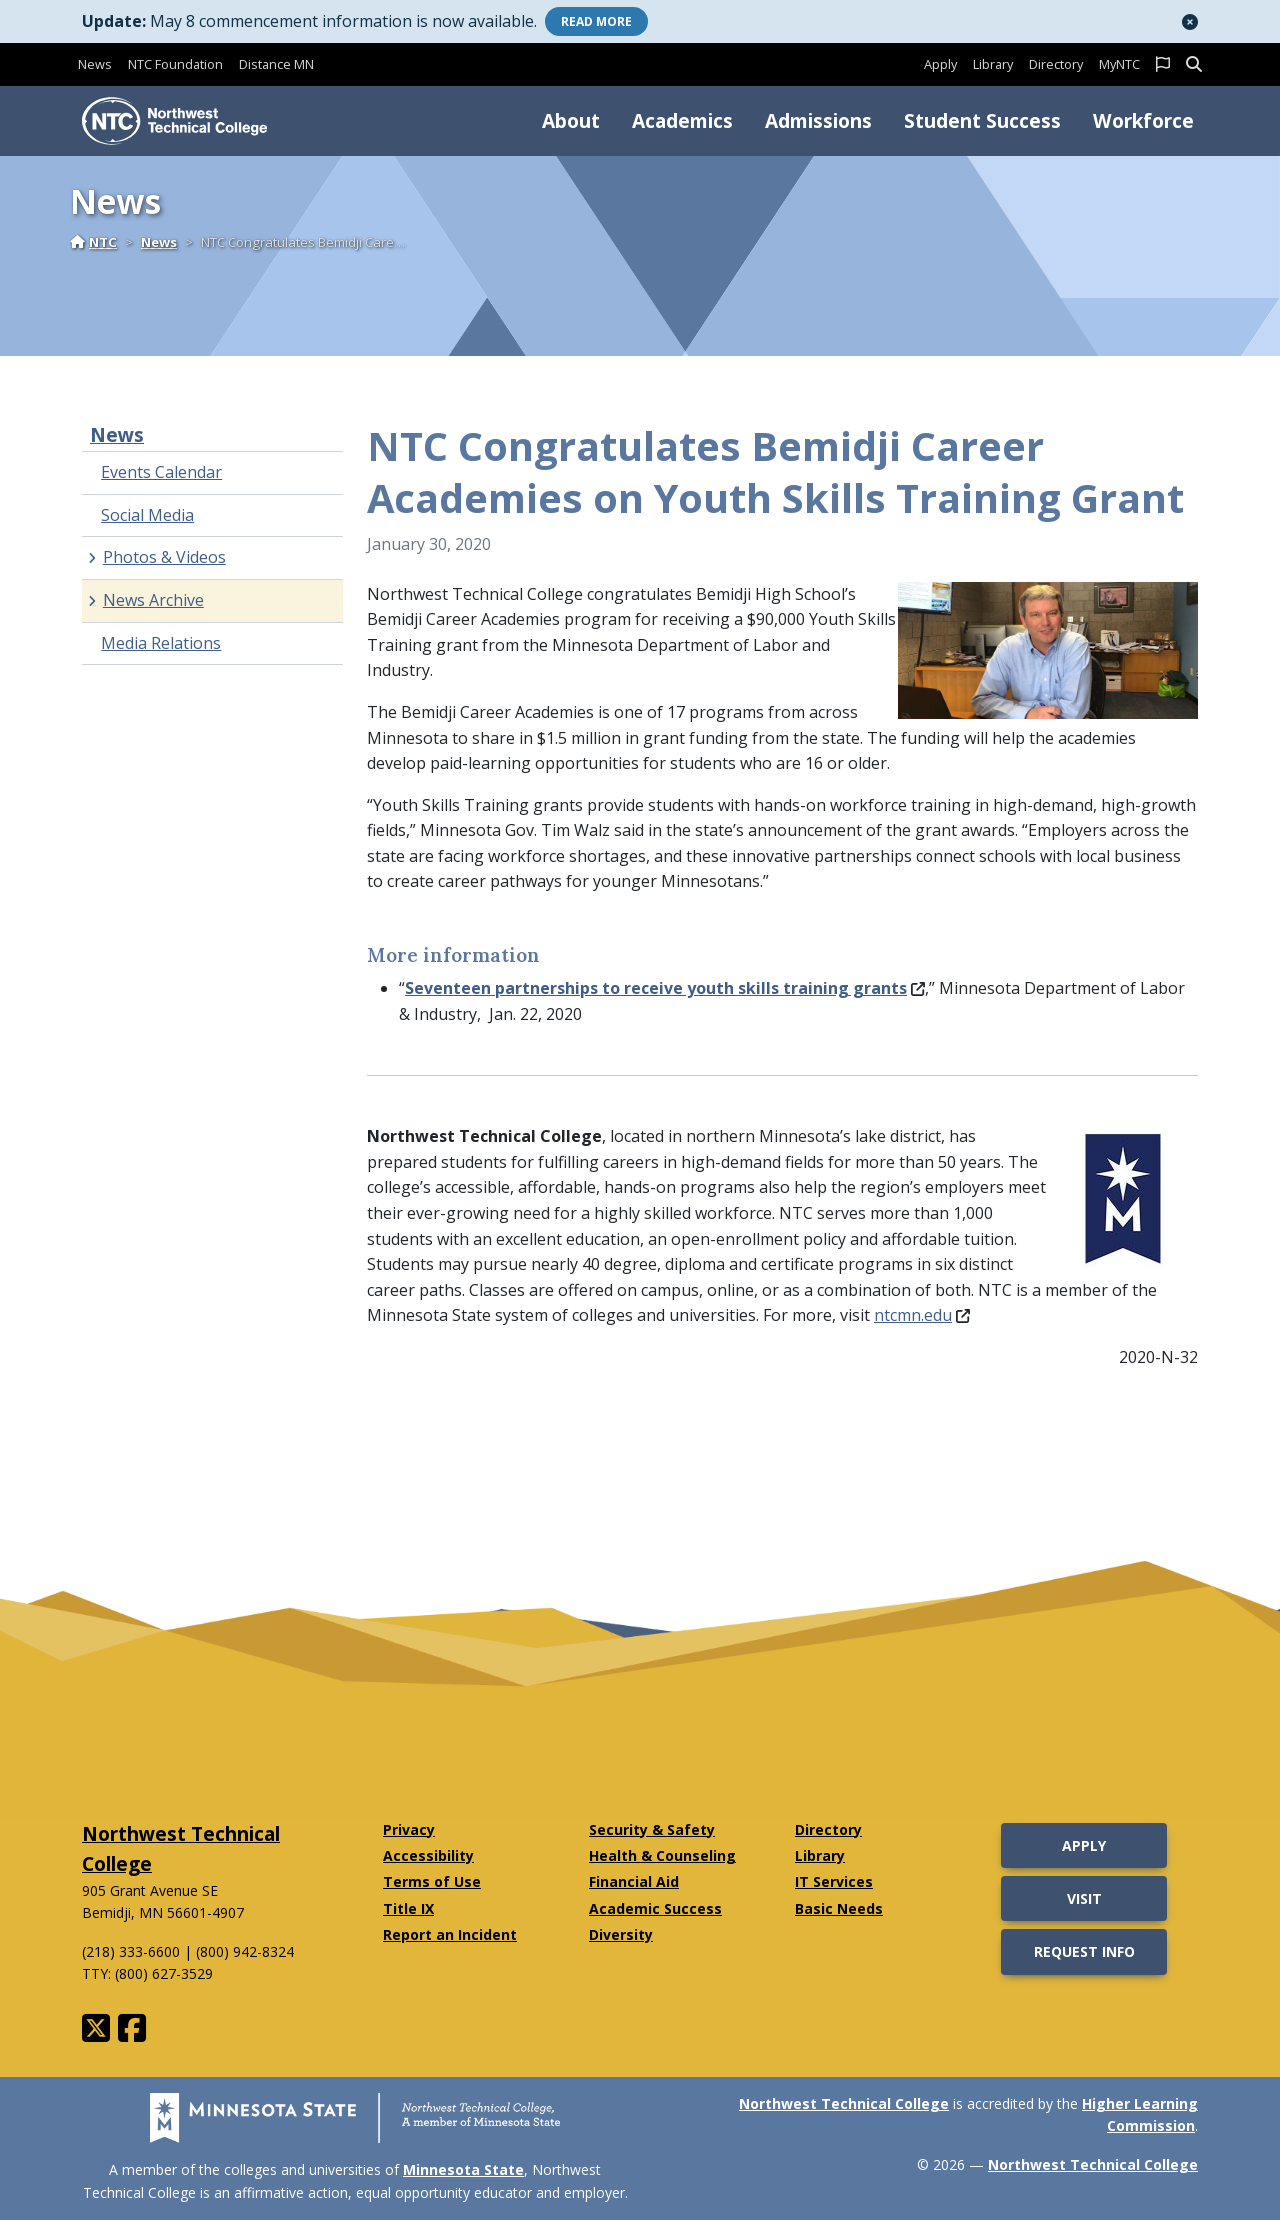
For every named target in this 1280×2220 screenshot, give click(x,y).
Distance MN (276, 64)
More (596, 21)
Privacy (409, 1829)
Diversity (621, 1934)
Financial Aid (634, 1881)
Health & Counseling (662, 1855)
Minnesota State (463, 2169)
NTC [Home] (93, 242)
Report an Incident (450, 1934)
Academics (682, 120)
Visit (1084, 1898)
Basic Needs (839, 1908)
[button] (1190, 22)
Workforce (1143, 120)
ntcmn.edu (922, 1315)
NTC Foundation (175, 64)
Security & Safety (652, 1829)
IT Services (834, 1881)
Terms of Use (432, 1881)
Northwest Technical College (844, 2103)
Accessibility (428, 1855)
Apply (940, 64)
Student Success (982, 120)
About (571, 120)
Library (993, 64)
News (95, 64)
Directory (1056, 64)
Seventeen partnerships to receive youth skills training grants (665, 988)
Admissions (818, 120)
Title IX (408, 1908)
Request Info (1084, 1951)
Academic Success (655, 1908)
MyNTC (1119, 64)
